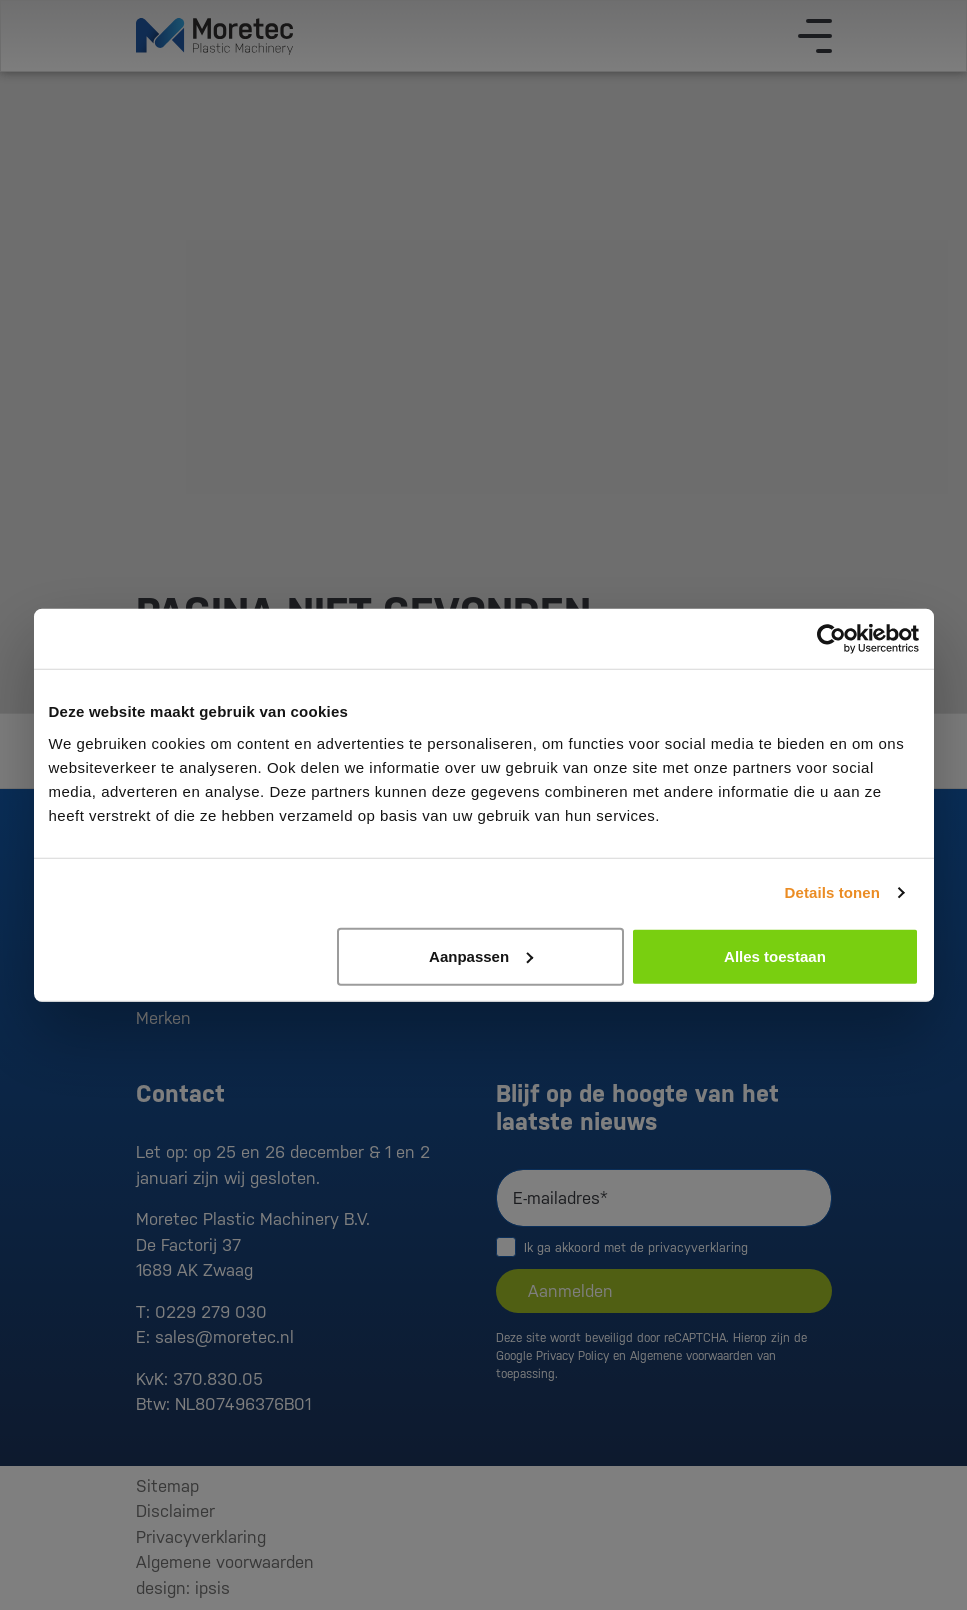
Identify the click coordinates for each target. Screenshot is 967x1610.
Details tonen (832, 892)
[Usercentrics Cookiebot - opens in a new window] (831, 639)
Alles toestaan (775, 955)
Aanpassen (481, 955)
